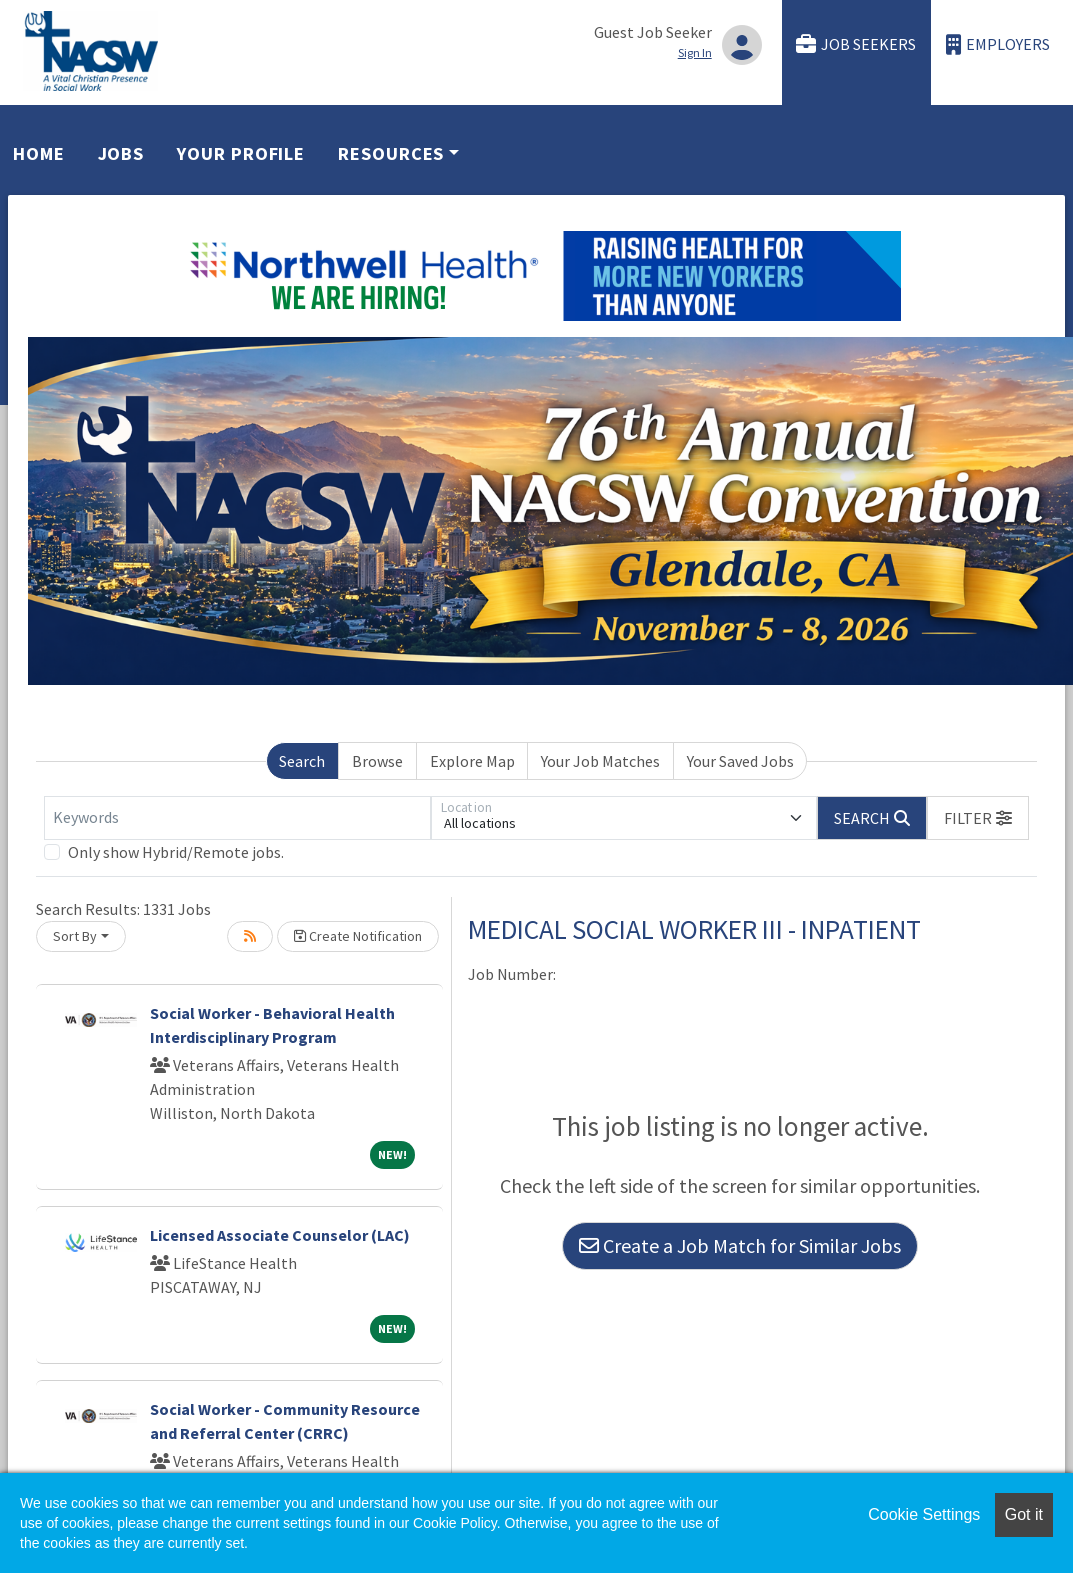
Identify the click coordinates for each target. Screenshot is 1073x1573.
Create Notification (358, 936)
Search (302, 761)
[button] (978, 818)
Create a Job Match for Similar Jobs (740, 1245)
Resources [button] (391, 153)
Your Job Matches (600, 761)
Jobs (121, 153)
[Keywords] (237, 818)
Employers (998, 44)
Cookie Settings (924, 1514)
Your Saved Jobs (740, 761)
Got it (1024, 1514)
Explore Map (472, 761)
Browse (377, 761)
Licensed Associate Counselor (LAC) (280, 1235)
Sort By (75, 936)
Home (39, 153)
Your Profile (241, 153)
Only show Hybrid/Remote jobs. (176, 852)
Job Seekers (856, 44)
